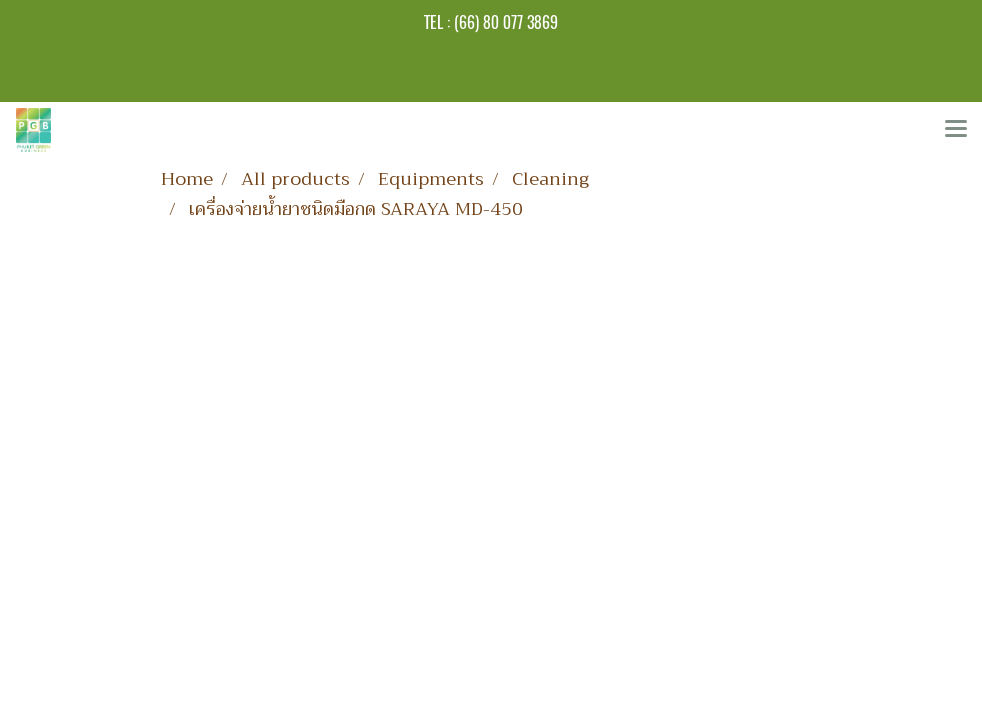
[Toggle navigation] (956, 130)
